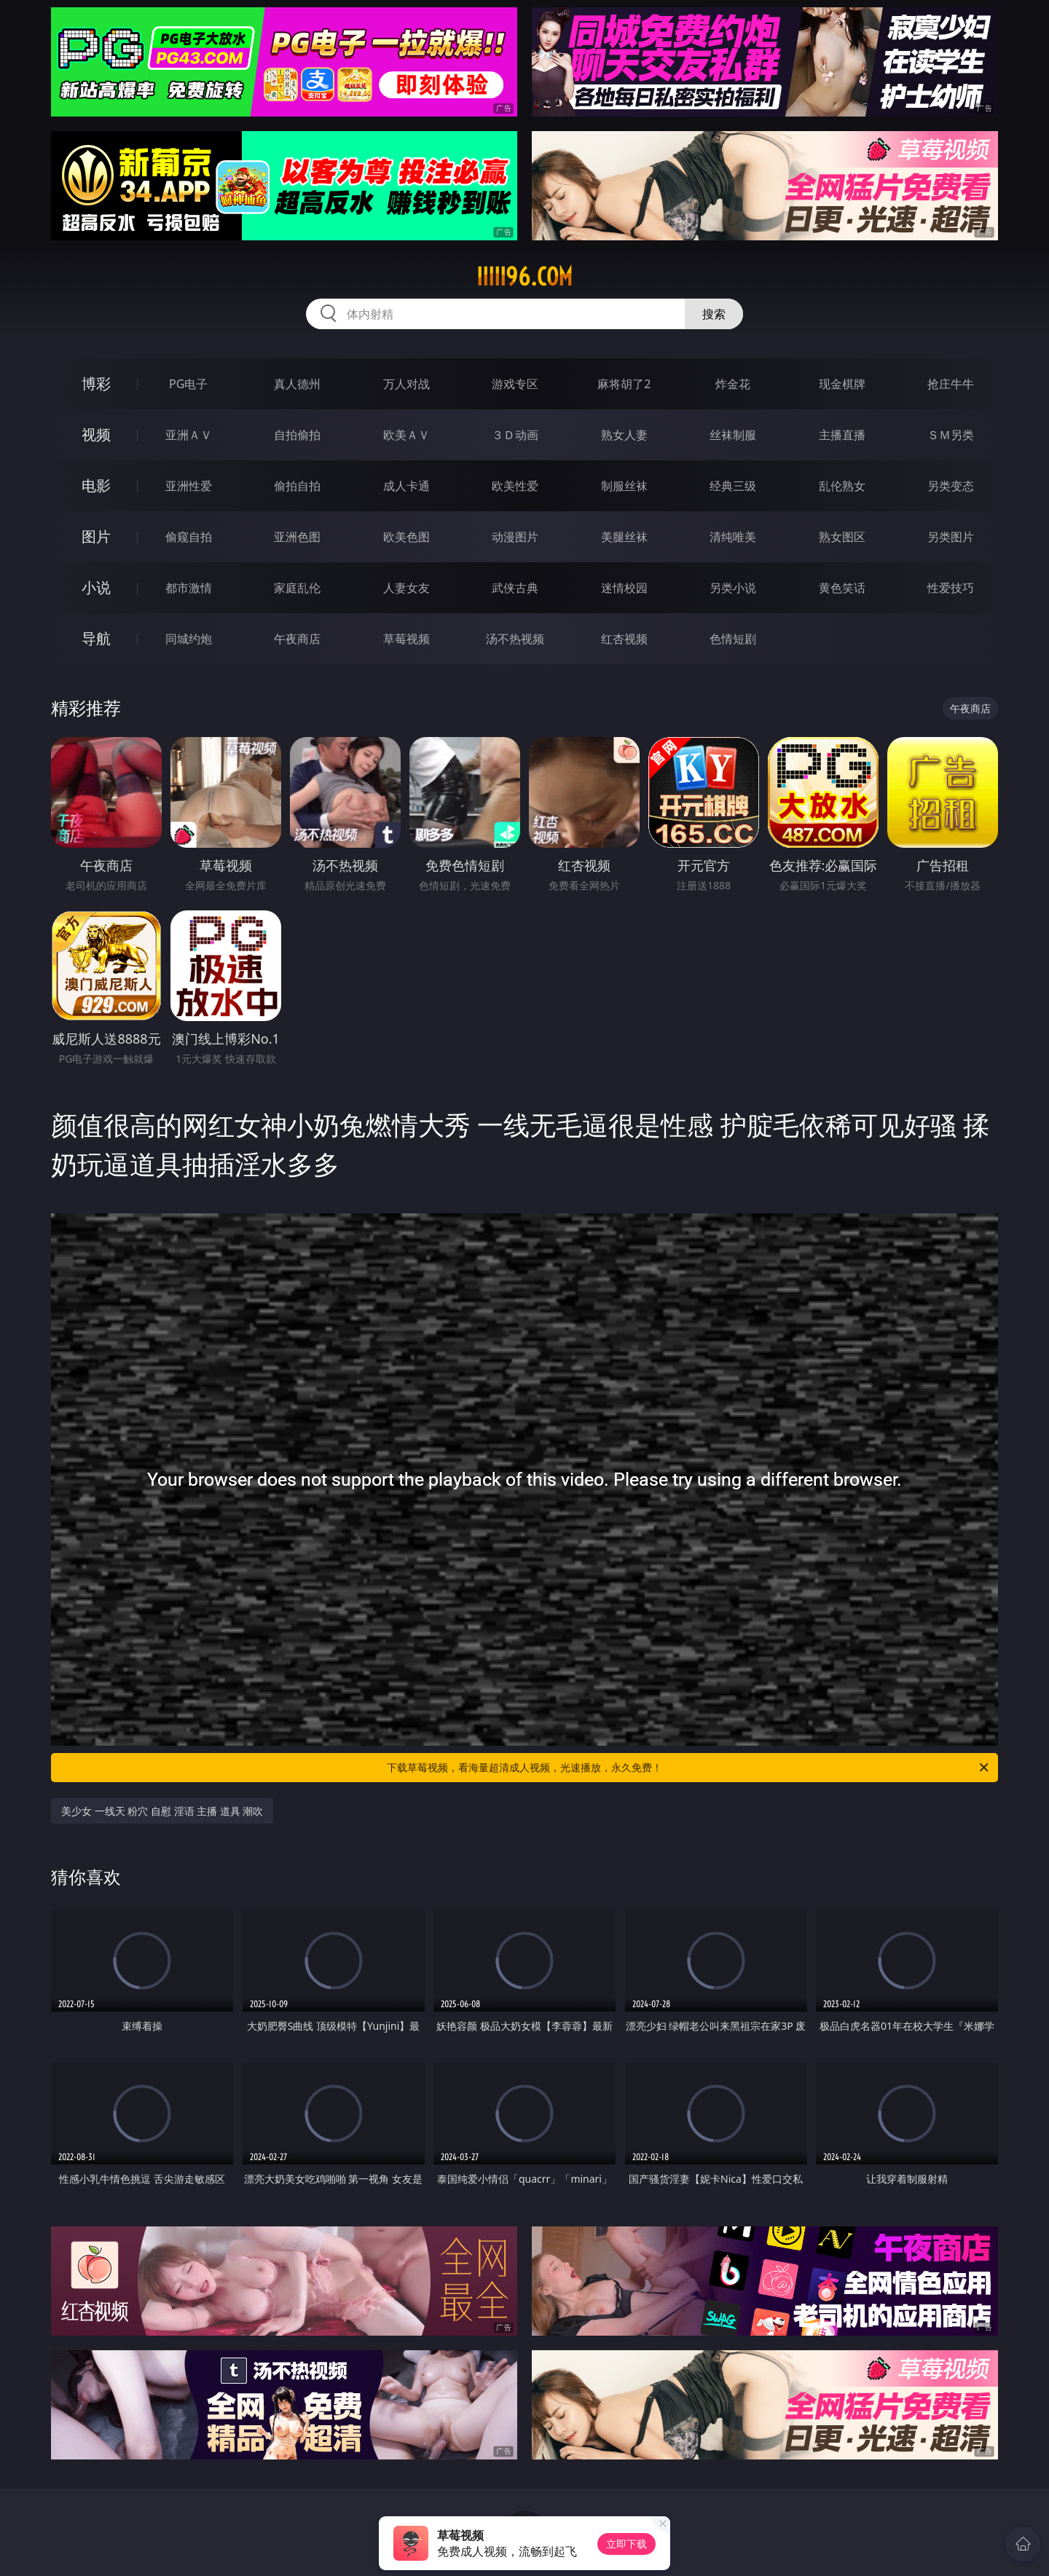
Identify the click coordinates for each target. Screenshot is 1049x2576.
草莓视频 (406, 639)
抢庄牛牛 (950, 384)
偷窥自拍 (188, 537)
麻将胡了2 (624, 384)
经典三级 (733, 486)
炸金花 (732, 384)
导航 (96, 638)
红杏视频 (624, 639)
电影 (96, 485)
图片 (96, 536)
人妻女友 (406, 588)
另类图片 (950, 537)
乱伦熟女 (842, 486)
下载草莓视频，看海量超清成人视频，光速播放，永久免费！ (689, 1767)
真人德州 (297, 384)
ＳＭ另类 (950, 435)
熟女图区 (842, 537)
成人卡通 (406, 486)
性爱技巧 (950, 588)
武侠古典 (515, 588)
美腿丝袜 (624, 537)
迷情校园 (624, 588)
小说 (96, 587)
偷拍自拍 (297, 486)
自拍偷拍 (297, 435)
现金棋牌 (842, 384)
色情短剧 (733, 639)
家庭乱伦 (297, 588)
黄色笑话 (842, 588)
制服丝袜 (624, 486)
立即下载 (626, 2544)
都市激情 (188, 588)
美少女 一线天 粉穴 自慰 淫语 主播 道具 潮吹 (162, 1811)
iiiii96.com (524, 276)
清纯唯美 (733, 537)
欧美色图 (406, 537)
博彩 (96, 383)
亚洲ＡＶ (188, 435)
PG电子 (188, 384)
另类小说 (733, 588)
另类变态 (950, 486)
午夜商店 (297, 639)
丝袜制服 (733, 435)
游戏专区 (515, 384)
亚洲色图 (297, 537)
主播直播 (842, 435)
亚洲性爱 (188, 486)
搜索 (714, 314)
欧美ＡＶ (406, 435)
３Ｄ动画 (515, 435)
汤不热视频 (515, 639)
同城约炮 (188, 639)
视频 (96, 434)
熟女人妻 (624, 435)
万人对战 (406, 384)
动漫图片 (515, 537)
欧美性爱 (515, 486)
